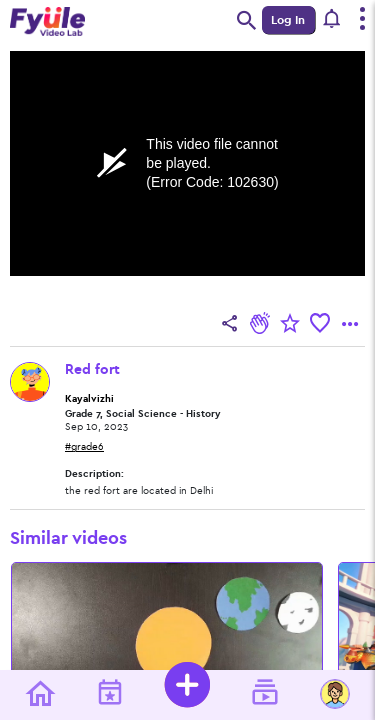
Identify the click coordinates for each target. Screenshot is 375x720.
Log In (288, 20)
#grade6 (84, 447)
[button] (332, 20)
